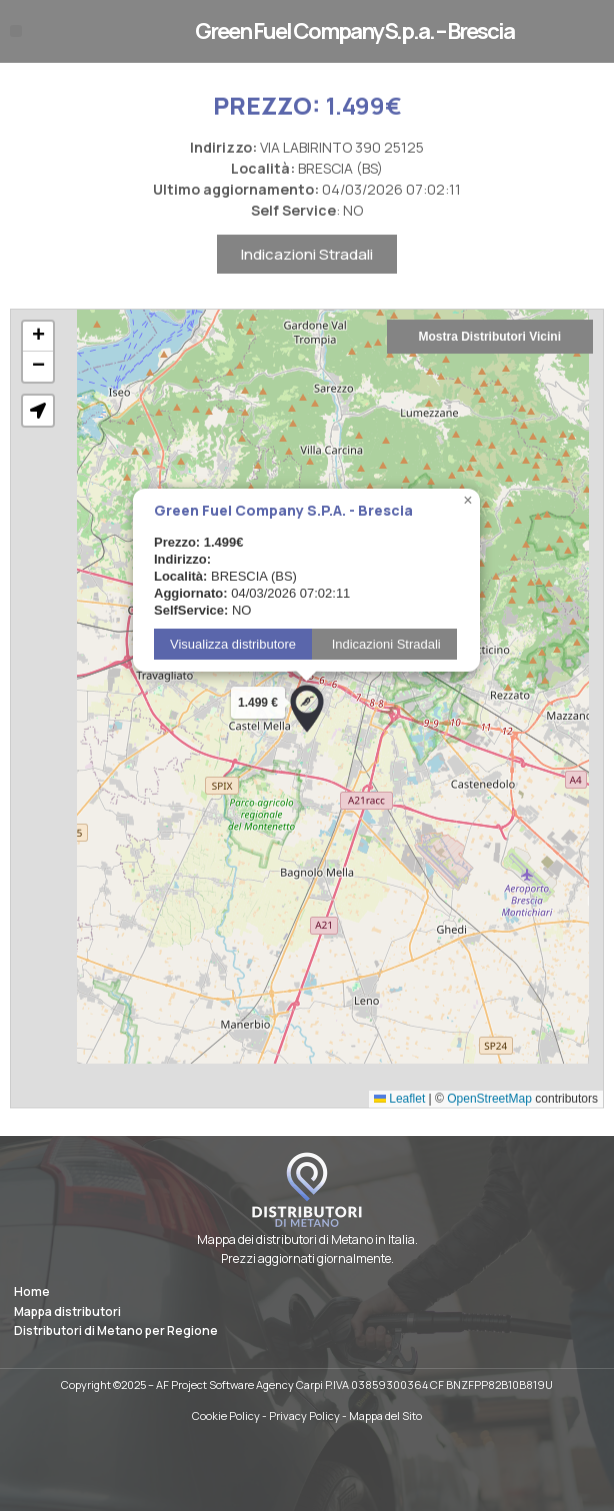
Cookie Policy (226, 1415)
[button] (16, 31)
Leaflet (399, 1134)
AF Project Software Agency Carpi (239, 1384)
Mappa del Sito (385, 1415)
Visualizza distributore (233, 680)
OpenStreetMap (489, 1134)
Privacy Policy (304, 1415)
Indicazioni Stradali (307, 290)
